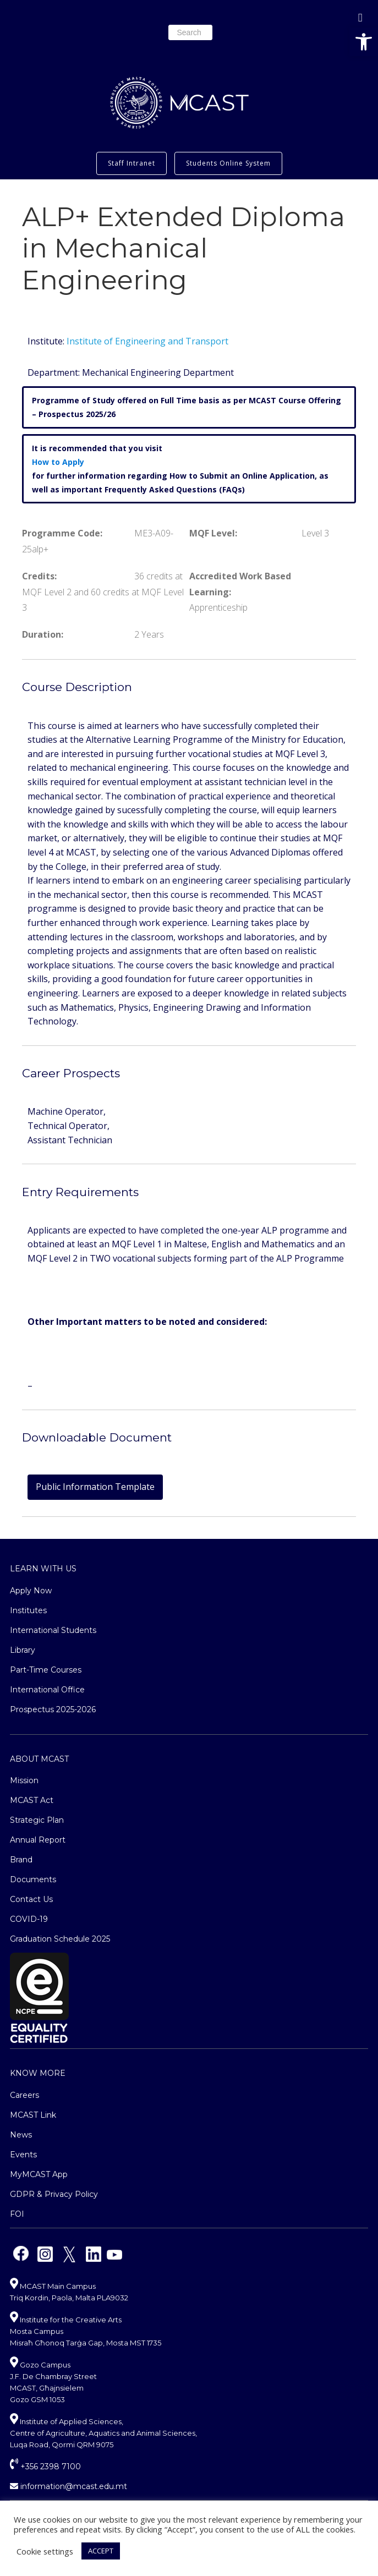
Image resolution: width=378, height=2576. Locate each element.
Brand (21, 1860)
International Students (53, 1630)
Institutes (28, 1610)
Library (22, 1650)
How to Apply (58, 462)
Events (23, 2155)
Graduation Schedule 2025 (60, 1939)
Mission (24, 1780)
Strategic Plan (37, 1820)
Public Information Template (95, 1487)
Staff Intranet (131, 163)
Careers (24, 2095)
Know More (37, 2073)
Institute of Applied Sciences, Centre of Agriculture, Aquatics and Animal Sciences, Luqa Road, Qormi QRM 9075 (103, 2433)
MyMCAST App (39, 2174)
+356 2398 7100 (45, 2466)
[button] (363, 42)
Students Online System (228, 163)
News (21, 2135)
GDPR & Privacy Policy (54, 2194)
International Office (47, 1690)
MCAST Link (33, 2115)
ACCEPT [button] (100, 2551)
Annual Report (37, 1840)
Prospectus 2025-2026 (53, 1709)
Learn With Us (43, 1569)
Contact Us (31, 1899)
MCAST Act (31, 1800)
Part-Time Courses (45, 1670)
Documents (33, 1879)
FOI (17, 2214)
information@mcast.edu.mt (68, 2486)
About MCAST (39, 1759)
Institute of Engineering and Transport (147, 341)
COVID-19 (29, 1919)
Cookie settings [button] (45, 2551)
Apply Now (31, 1591)
